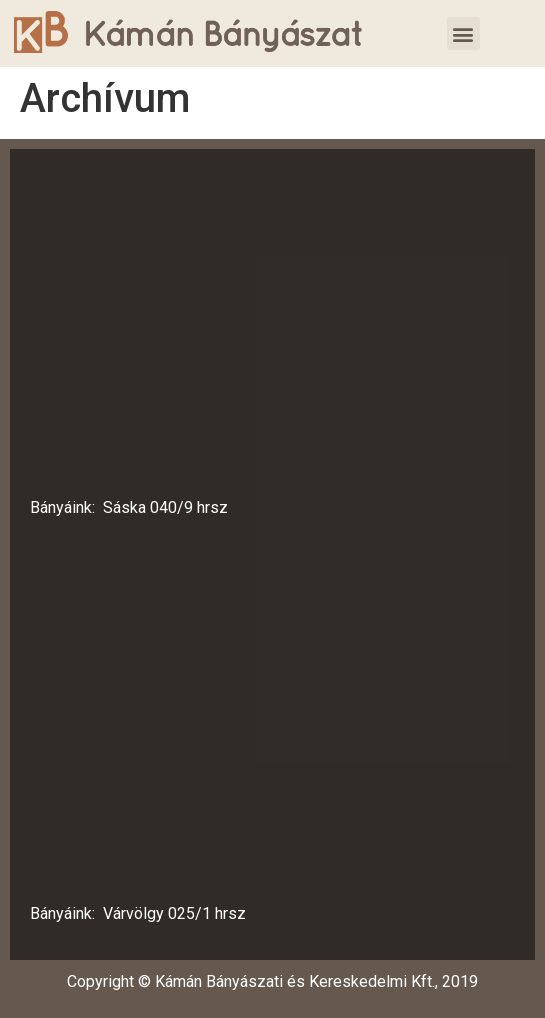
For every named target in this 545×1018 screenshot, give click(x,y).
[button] (463, 33)
